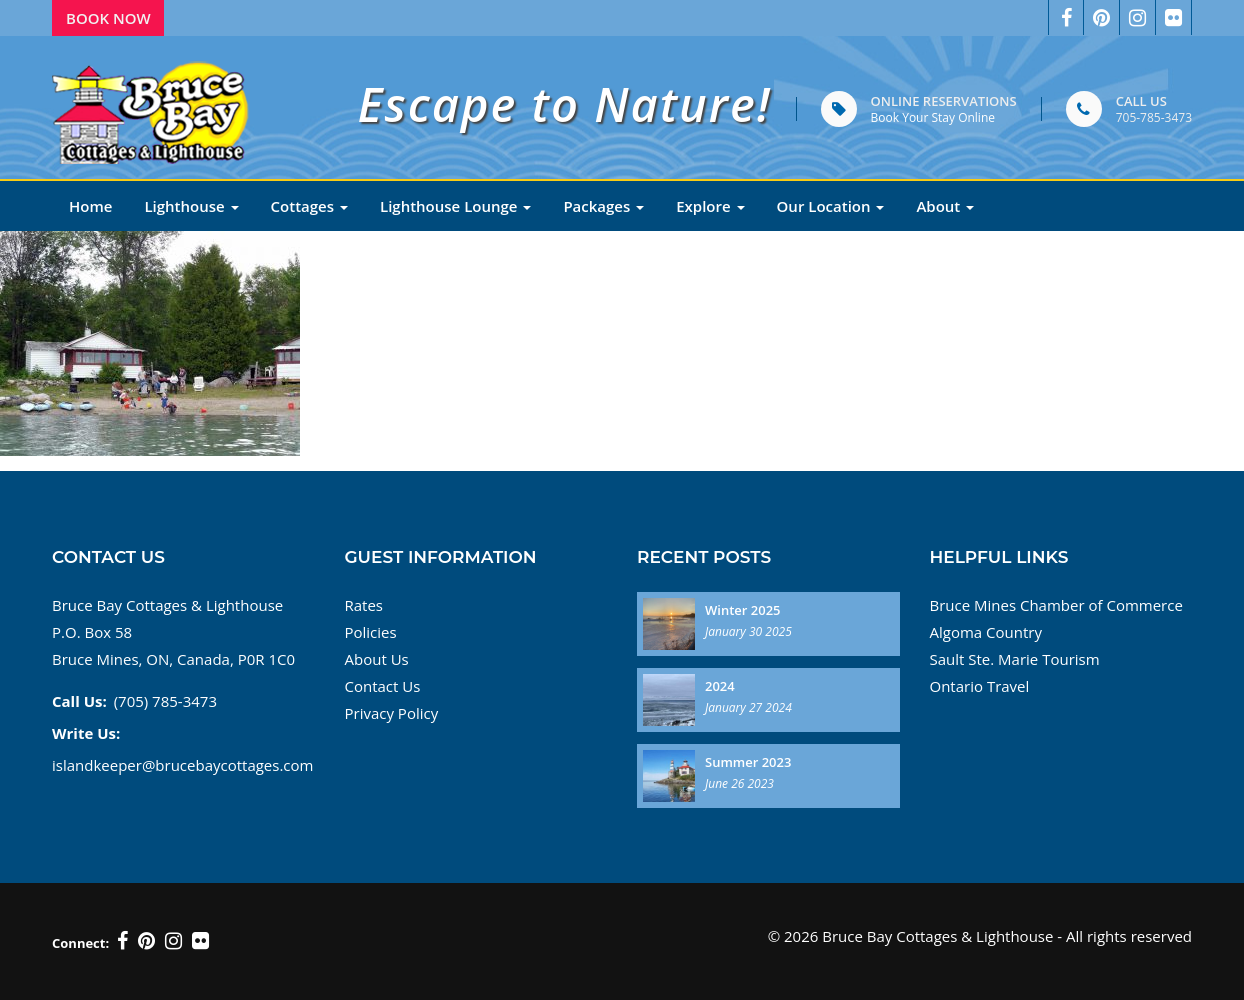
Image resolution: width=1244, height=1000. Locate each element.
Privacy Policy (392, 713)
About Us (377, 659)
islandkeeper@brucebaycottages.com (182, 765)
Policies (371, 632)
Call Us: (79, 701)
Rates (364, 605)
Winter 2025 (743, 610)
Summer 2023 (748, 762)
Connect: (80, 943)
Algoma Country (986, 632)
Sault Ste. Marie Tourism (1015, 659)
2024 (720, 686)
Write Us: (86, 733)
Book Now (108, 18)
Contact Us (383, 686)
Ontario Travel (980, 686)
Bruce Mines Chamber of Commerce (1056, 605)
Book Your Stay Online (933, 117)
